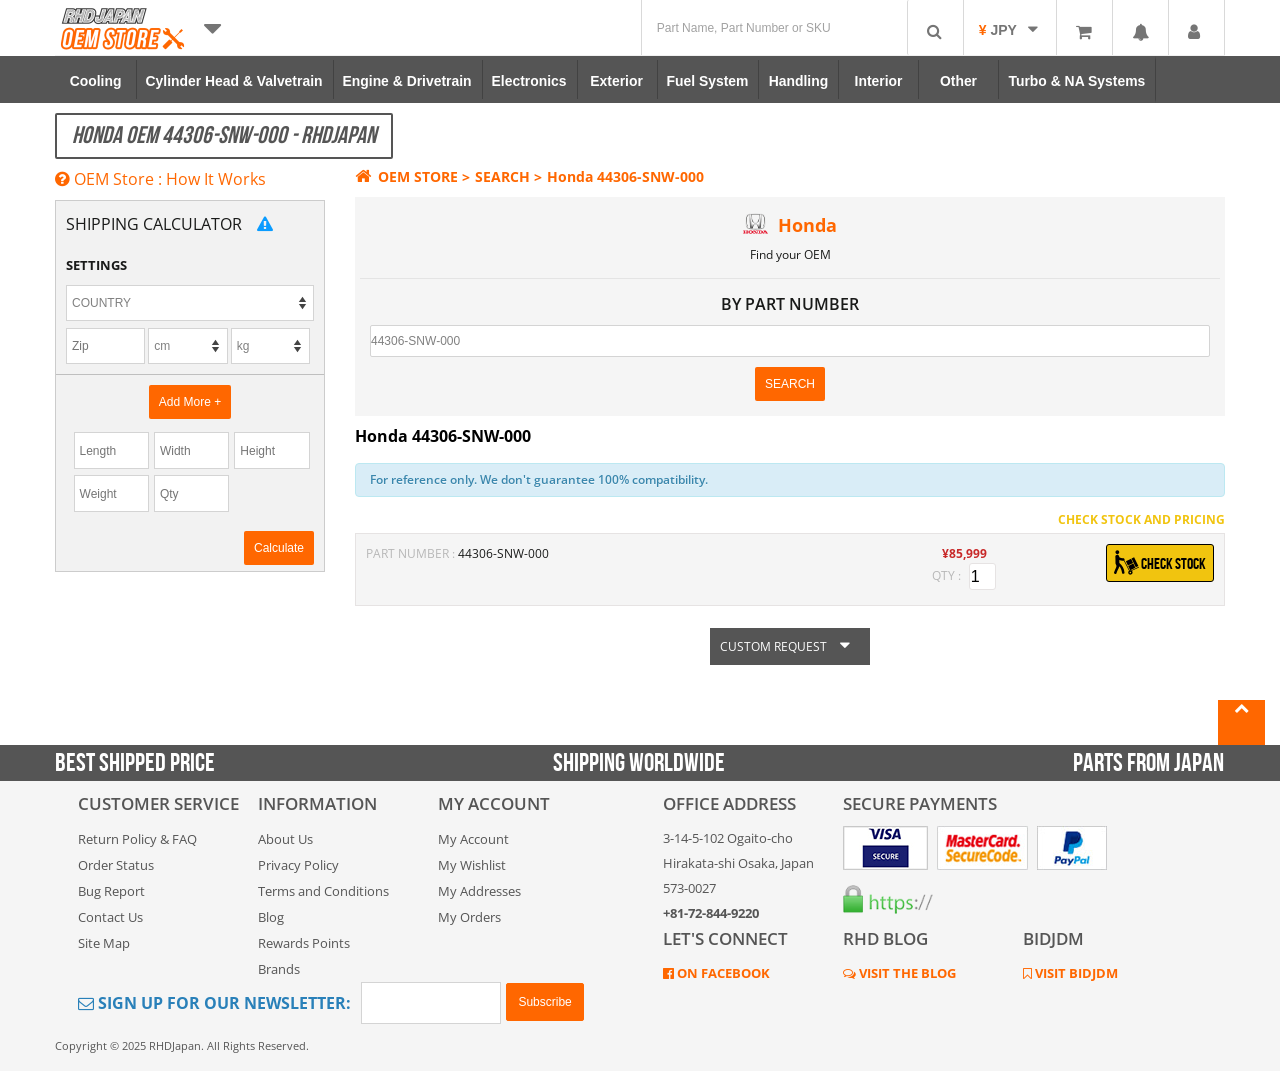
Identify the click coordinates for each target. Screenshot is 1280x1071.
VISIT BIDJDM (1075, 973)
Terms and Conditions (323, 891)
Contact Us (110, 917)
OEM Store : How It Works (160, 179)
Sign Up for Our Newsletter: (214, 1003)
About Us (285, 839)
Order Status (116, 865)
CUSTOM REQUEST (790, 646)
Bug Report (111, 891)
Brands (279, 969)
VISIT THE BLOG (906, 973)
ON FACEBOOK (722, 973)
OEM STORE (406, 176)
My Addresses (479, 891)
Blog (271, 917)
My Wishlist (472, 865)
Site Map (104, 943)
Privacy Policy (298, 865)
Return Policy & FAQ (137, 839)
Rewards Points (304, 943)
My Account (473, 839)
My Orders (469, 917)
